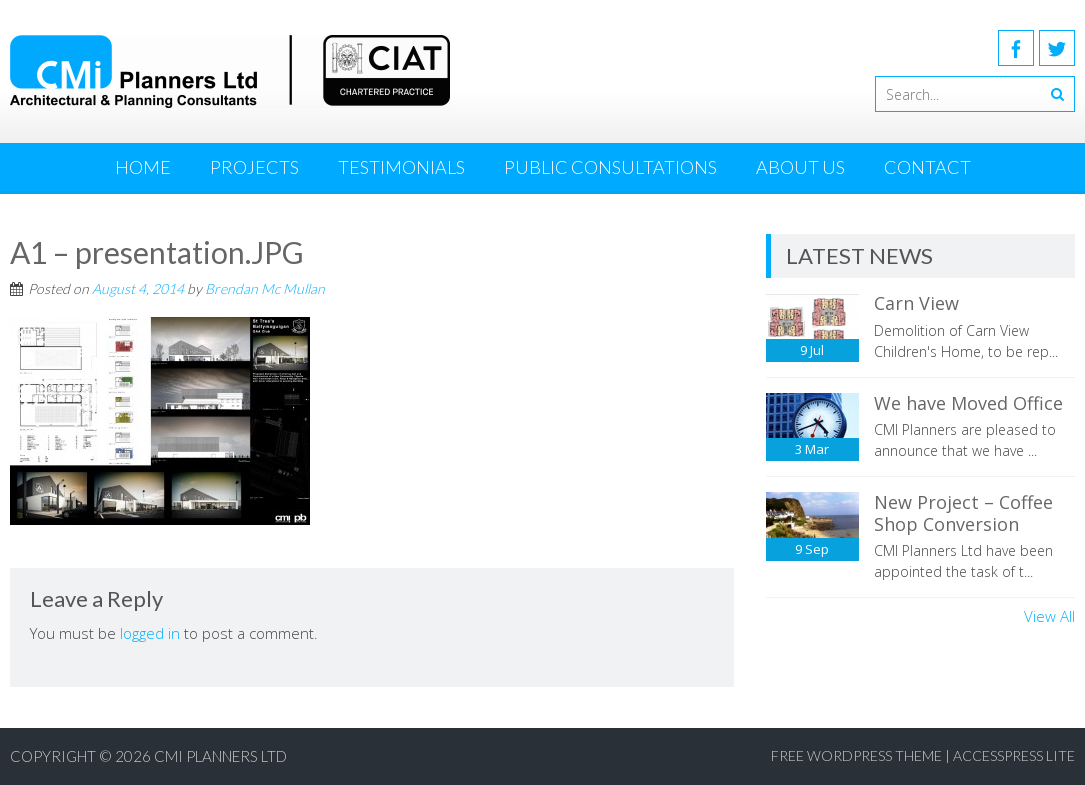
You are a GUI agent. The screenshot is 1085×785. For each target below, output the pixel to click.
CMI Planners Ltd (220, 756)
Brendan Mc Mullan (265, 288)
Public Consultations (610, 167)
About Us (800, 167)
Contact (927, 167)
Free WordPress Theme (856, 755)
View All (1049, 616)
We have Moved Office (968, 403)
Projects (254, 167)
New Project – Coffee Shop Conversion (963, 513)
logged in (150, 633)
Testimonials (401, 167)
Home (143, 167)
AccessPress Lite (1014, 755)
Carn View (916, 303)
